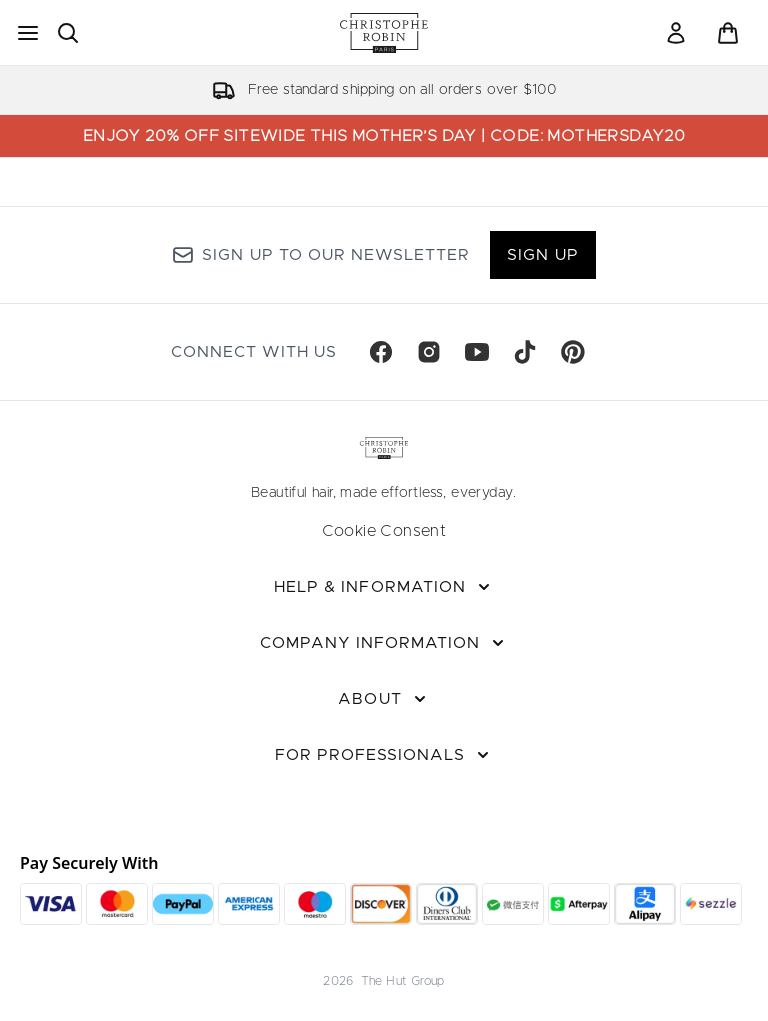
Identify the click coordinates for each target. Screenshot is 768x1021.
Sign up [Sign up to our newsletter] (542, 255)
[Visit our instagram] (429, 352)
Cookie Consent (384, 531)
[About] (383, 699)
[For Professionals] (384, 755)
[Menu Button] (28, 33)
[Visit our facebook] (381, 352)
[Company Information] (384, 643)
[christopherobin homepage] (384, 33)
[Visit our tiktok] (525, 352)
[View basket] (728, 33)
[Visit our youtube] (477, 352)
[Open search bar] (68, 33)
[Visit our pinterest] (573, 352)
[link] (676, 33)
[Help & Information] (384, 587)
